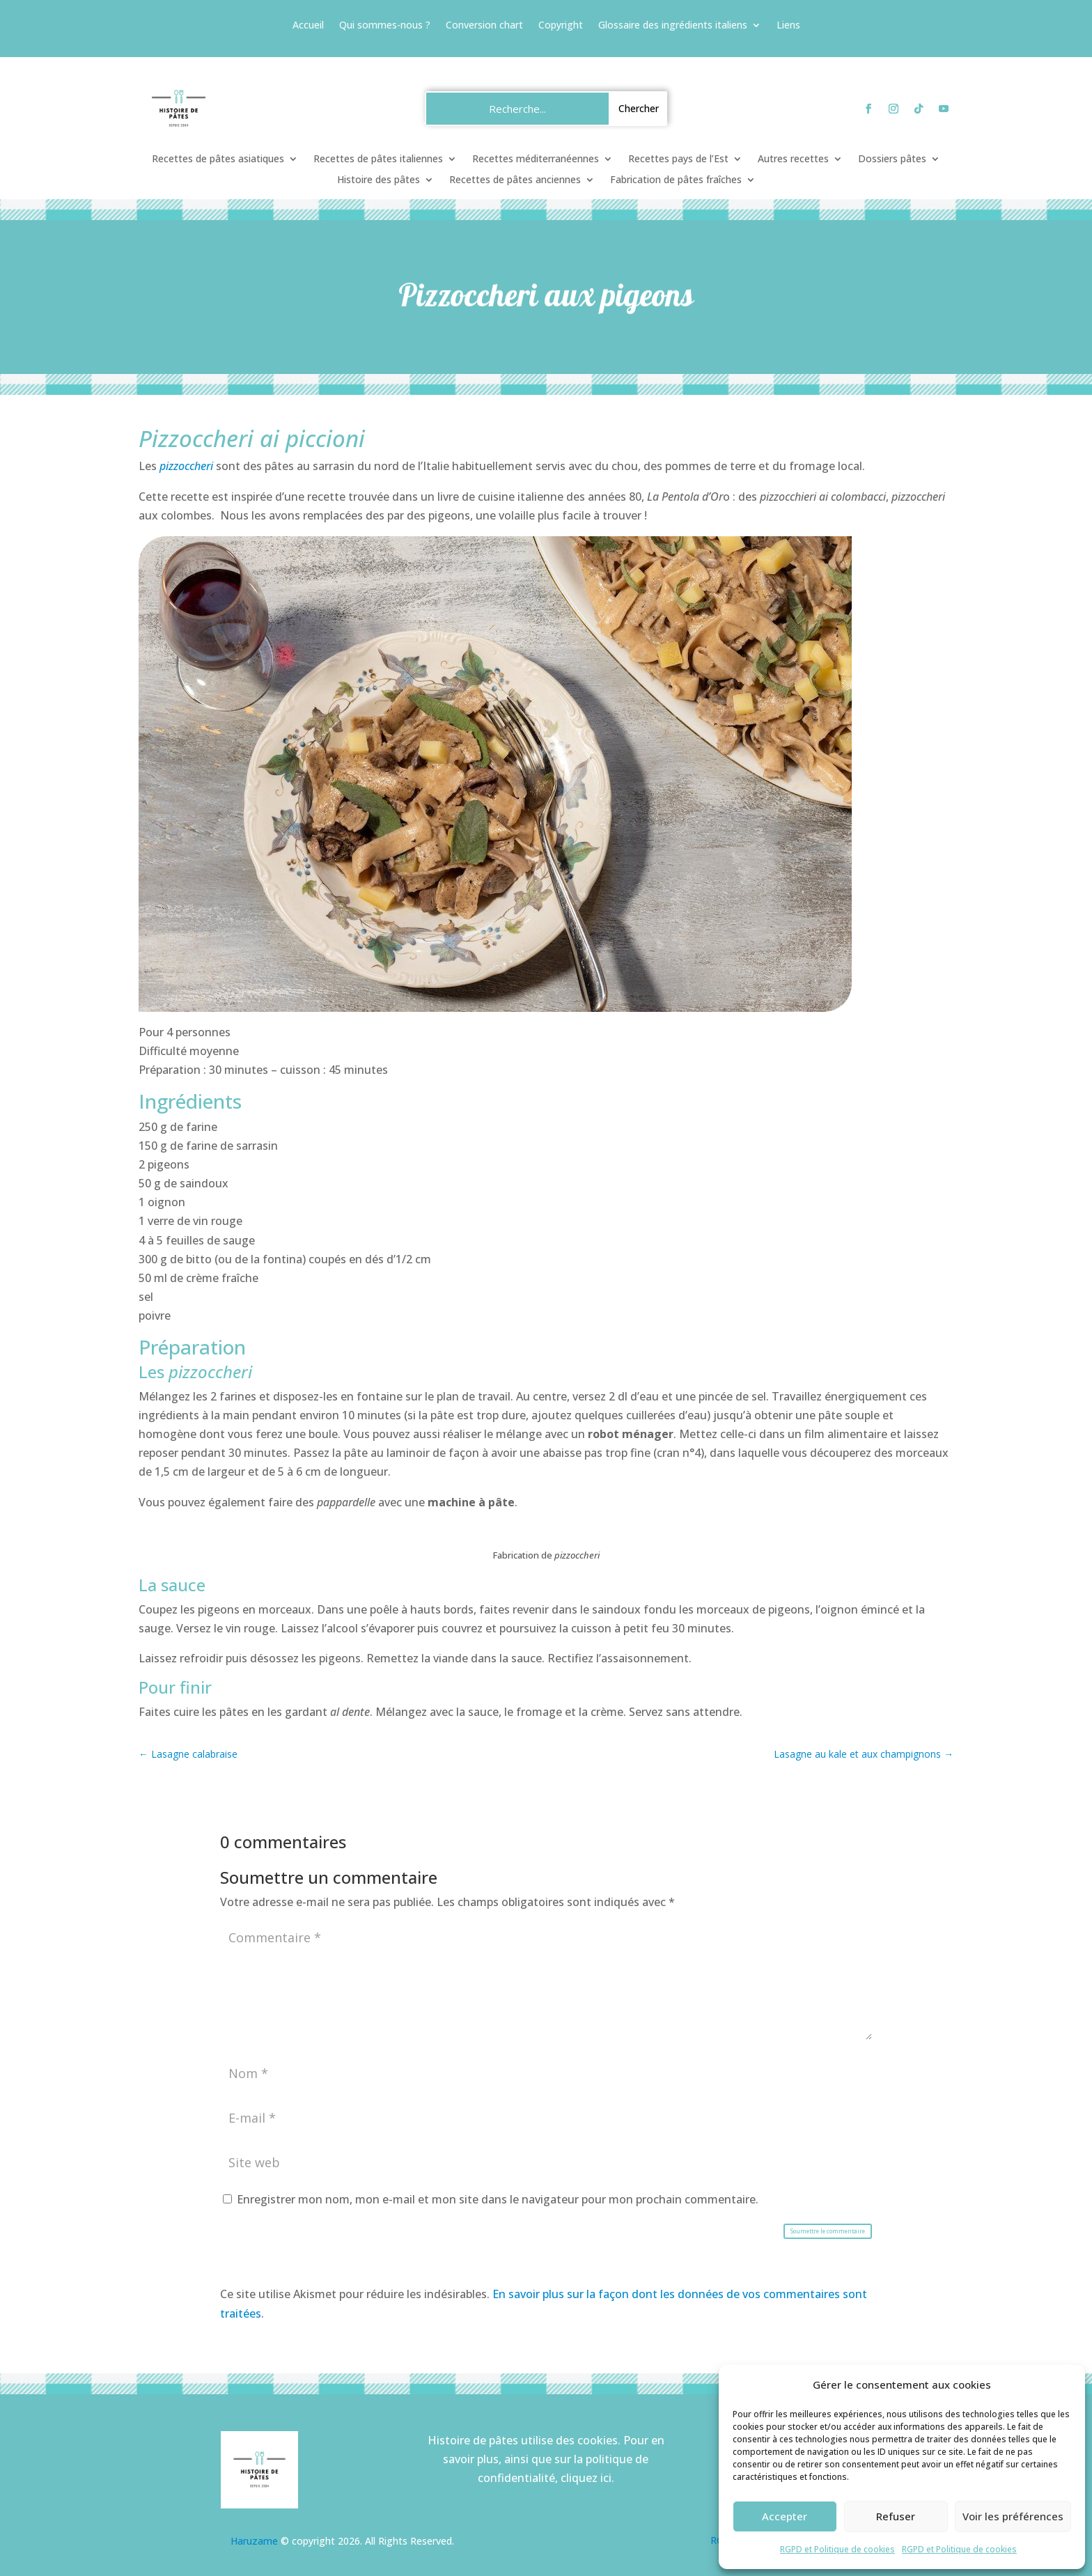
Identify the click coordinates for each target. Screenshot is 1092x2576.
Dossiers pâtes (892, 159)
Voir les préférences (1012, 2516)
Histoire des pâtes (378, 180)
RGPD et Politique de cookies (837, 2549)
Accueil (308, 25)
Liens (788, 25)
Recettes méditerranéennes (535, 159)
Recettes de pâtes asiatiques (218, 159)
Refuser (895, 2516)
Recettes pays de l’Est (678, 159)
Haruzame (254, 2540)
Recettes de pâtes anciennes (515, 180)
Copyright (560, 25)
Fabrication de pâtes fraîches (676, 180)
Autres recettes (793, 159)
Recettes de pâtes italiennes (378, 159)
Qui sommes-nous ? (384, 25)
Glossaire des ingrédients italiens (672, 25)
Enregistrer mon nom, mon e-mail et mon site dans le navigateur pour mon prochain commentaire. (497, 2199)
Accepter (784, 2516)
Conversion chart (484, 25)
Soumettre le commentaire (827, 2231)
